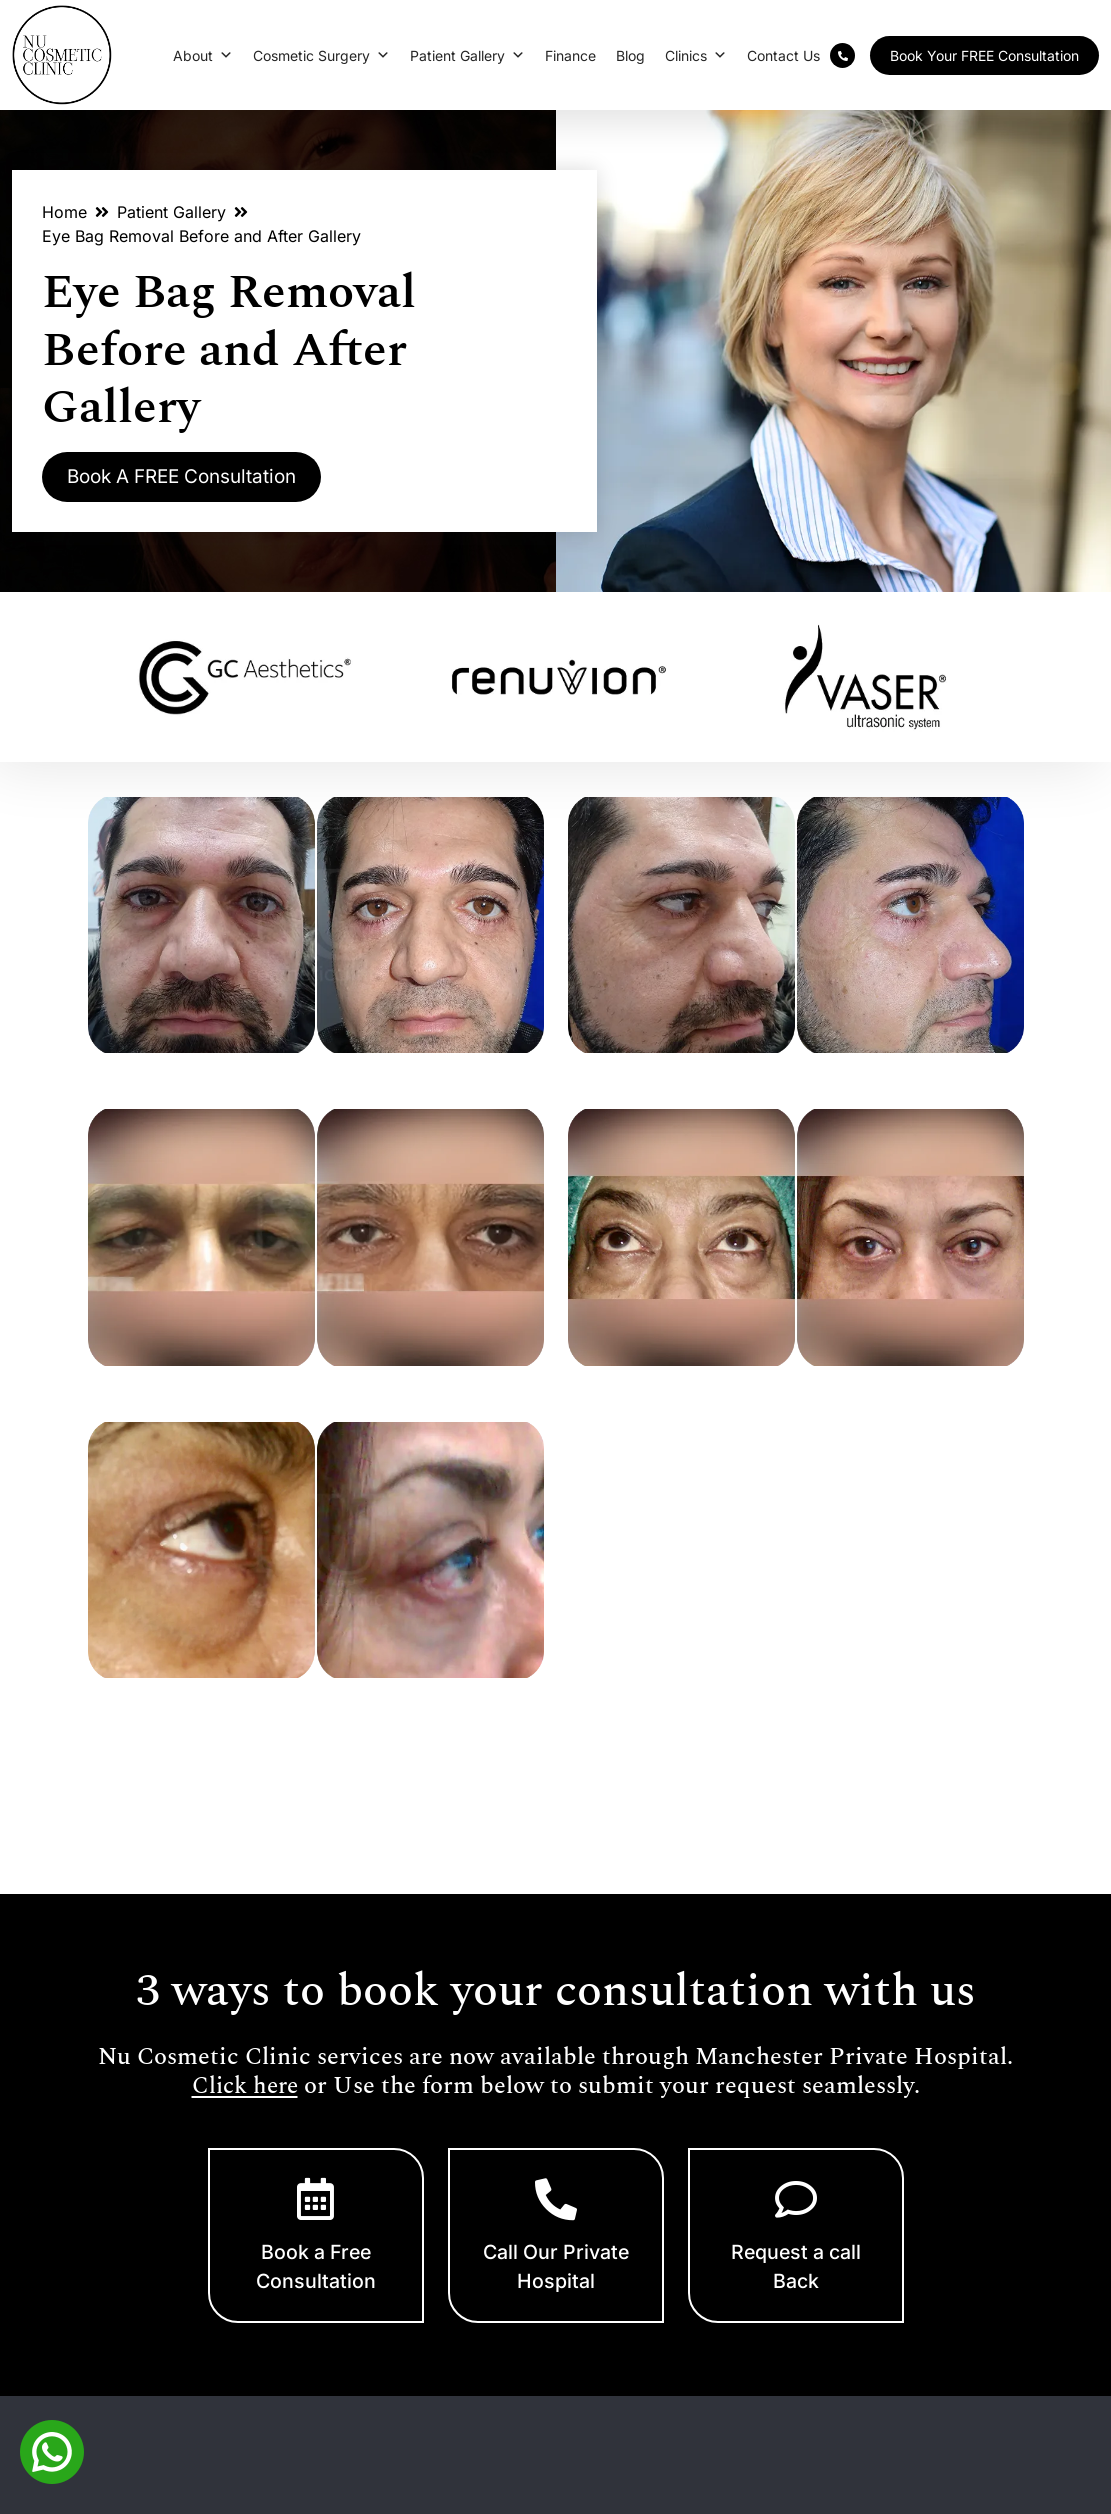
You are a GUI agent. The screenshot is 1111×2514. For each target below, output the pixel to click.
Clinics (696, 55)
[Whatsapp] (52, 2450)
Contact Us (783, 55)
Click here (245, 2087)
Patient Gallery (467, 55)
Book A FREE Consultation (195, 478)
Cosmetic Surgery (321, 55)
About (203, 55)
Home (64, 212)
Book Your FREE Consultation (984, 55)
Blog (630, 55)
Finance (570, 55)
